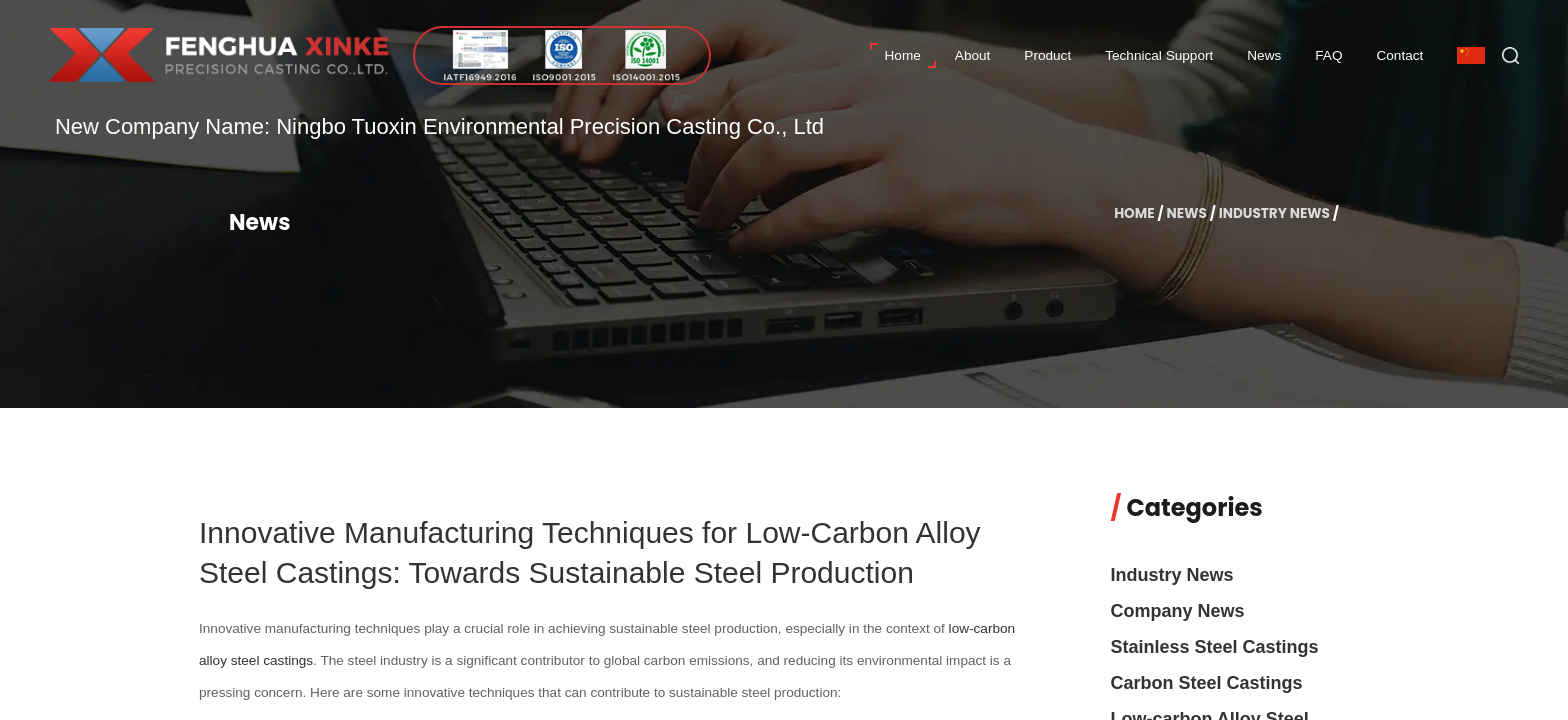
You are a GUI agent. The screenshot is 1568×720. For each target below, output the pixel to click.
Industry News (1274, 213)
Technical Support (1159, 55)
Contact (1399, 55)
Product (1047, 55)
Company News (1178, 611)
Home (903, 55)
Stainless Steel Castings (1215, 647)
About (973, 55)
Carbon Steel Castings (1207, 683)
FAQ (1328, 55)
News (1264, 55)
